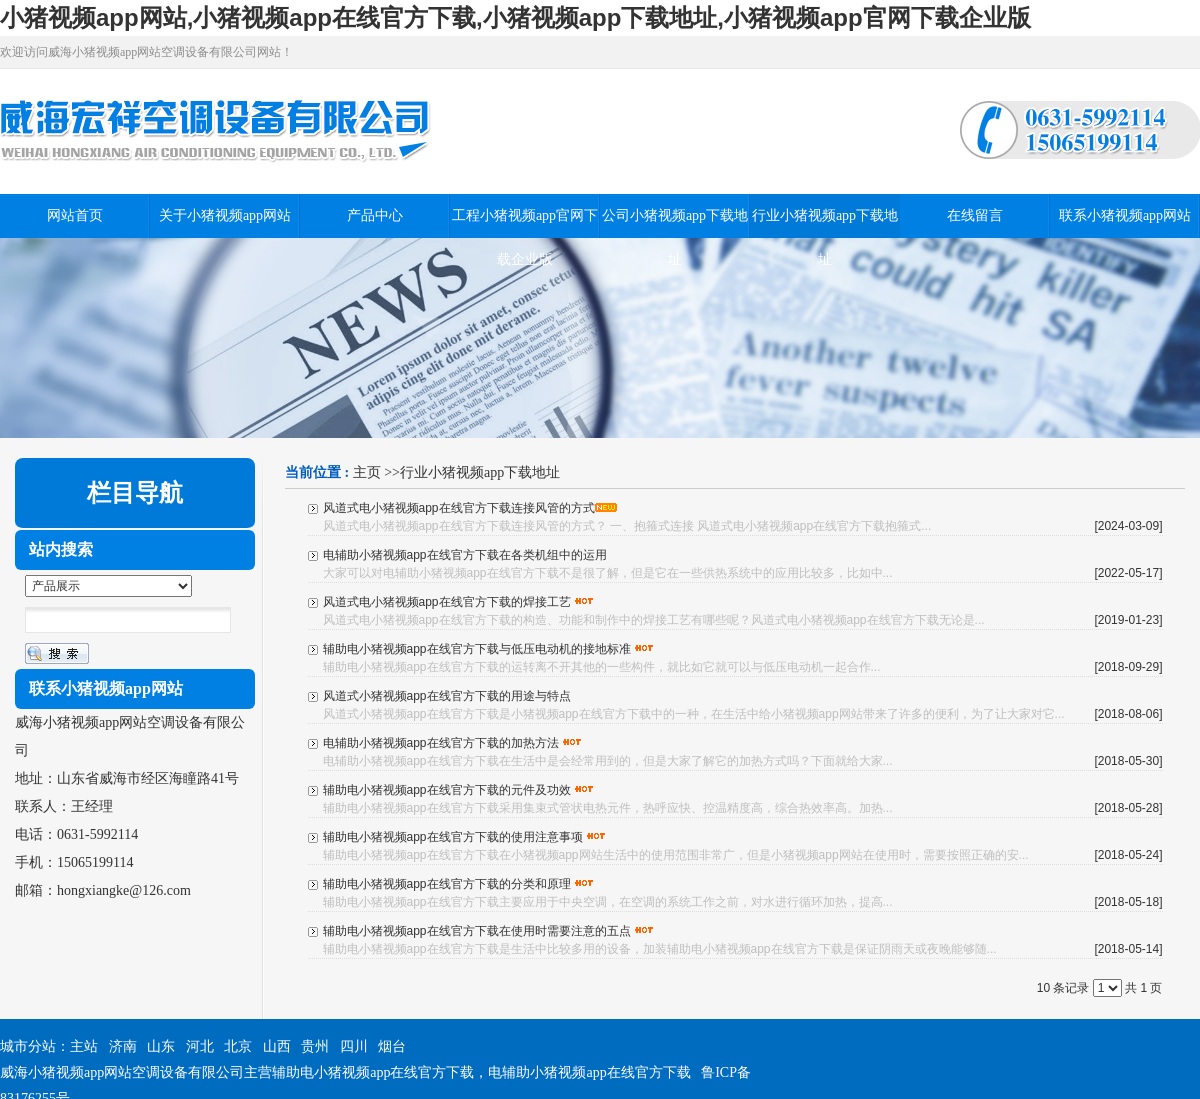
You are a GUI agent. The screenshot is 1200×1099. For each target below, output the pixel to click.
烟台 (392, 1046)
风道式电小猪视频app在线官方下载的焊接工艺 (447, 602)
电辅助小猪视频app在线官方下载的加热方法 (441, 743)
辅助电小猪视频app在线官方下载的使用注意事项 (453, 837)
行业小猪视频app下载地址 (480, 472)
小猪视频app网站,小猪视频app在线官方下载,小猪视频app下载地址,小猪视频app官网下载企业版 (515, 17)
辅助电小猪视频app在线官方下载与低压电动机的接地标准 (477, 649)
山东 (161, 1046)
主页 (367, 472)
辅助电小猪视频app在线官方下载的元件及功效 (447, 790)
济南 (123, 1046)
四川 (354, 1046)
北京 (238, 1046)
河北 (200, 1046)
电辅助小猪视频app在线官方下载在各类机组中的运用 (465, 555)
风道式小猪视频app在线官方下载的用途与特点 (447, 696)
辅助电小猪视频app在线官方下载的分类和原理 (447, 884)
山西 (277, 1046)
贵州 (315, 1046)
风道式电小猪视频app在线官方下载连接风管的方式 (459, 508)
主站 (84, 1046)
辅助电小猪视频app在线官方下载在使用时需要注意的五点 (477, 931)
